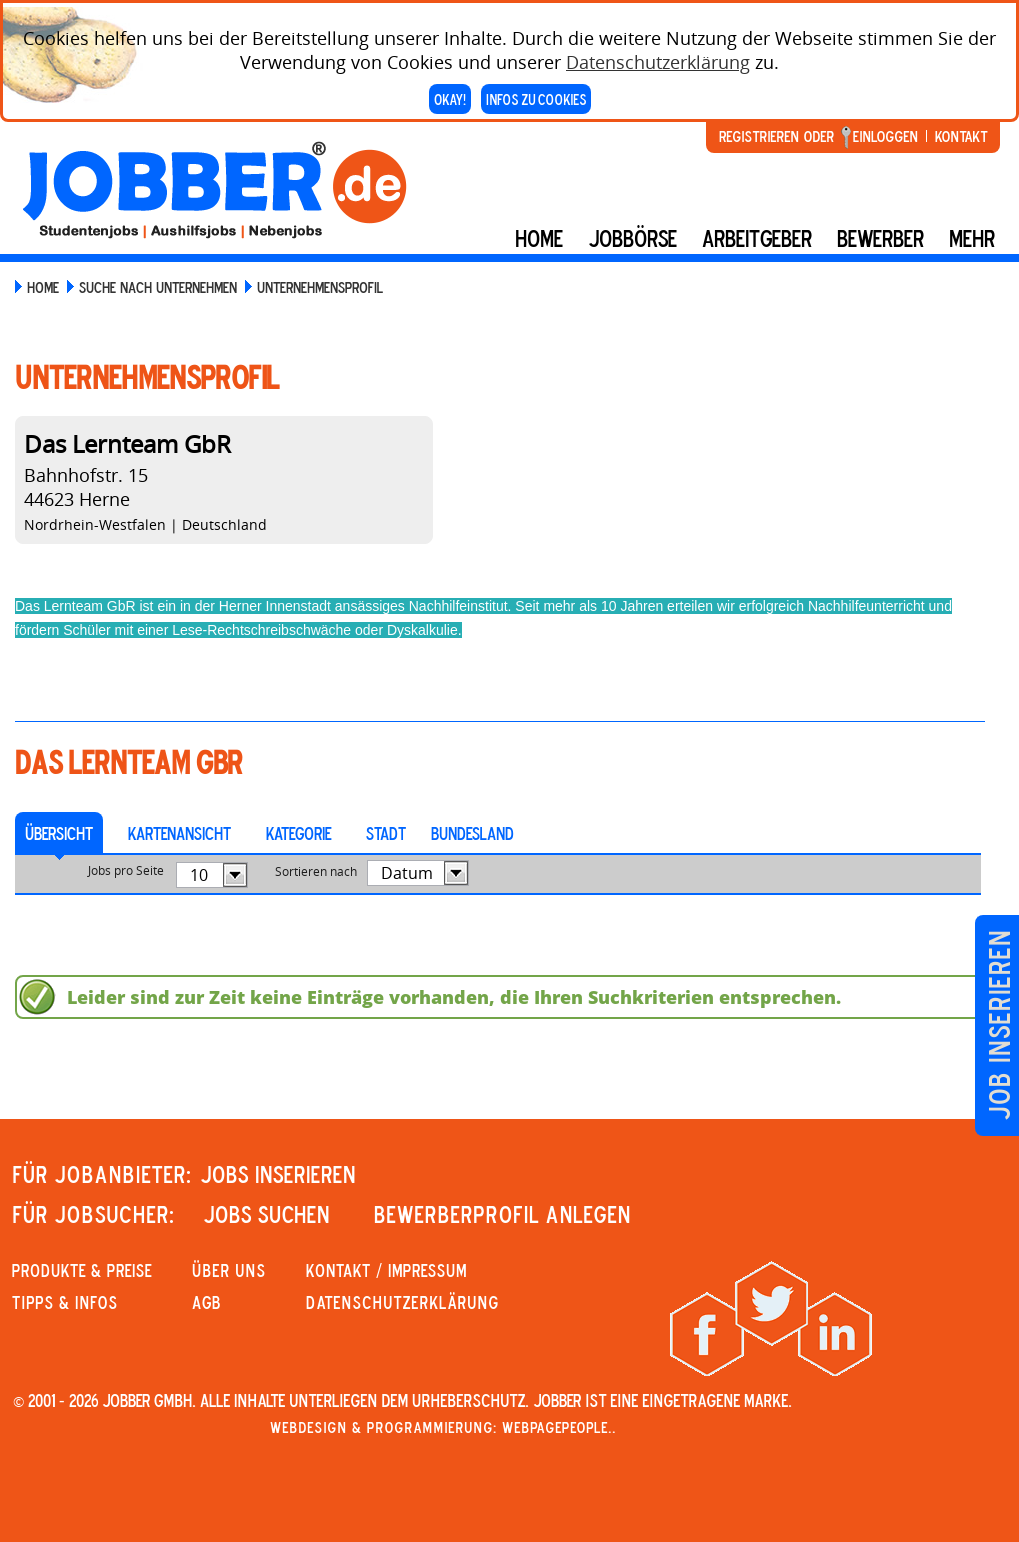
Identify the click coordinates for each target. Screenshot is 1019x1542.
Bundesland (472, 833)
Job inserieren (998, 1025)
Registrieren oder (776, 136)
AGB (206, 1302)
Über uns (229, 1270)
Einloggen (885, 136)
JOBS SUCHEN (266, 1214)
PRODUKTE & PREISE (82, 1270)
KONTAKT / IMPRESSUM (386, 1270)
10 (199, 875)
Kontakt (961, 136)
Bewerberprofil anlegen (502, 1214)
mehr (972, 238)
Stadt (386, 833)
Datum (407, 873)
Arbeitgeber (757, 238)
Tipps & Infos (65, 1302)
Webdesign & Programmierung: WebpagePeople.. (443, 1427)
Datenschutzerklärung (658, 62)
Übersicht (59, 833)
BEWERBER (880, 238)
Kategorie (298, 833)
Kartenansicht (179, 833)
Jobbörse (632, 238)
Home (539, 238)
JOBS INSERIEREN (278, 1174)
